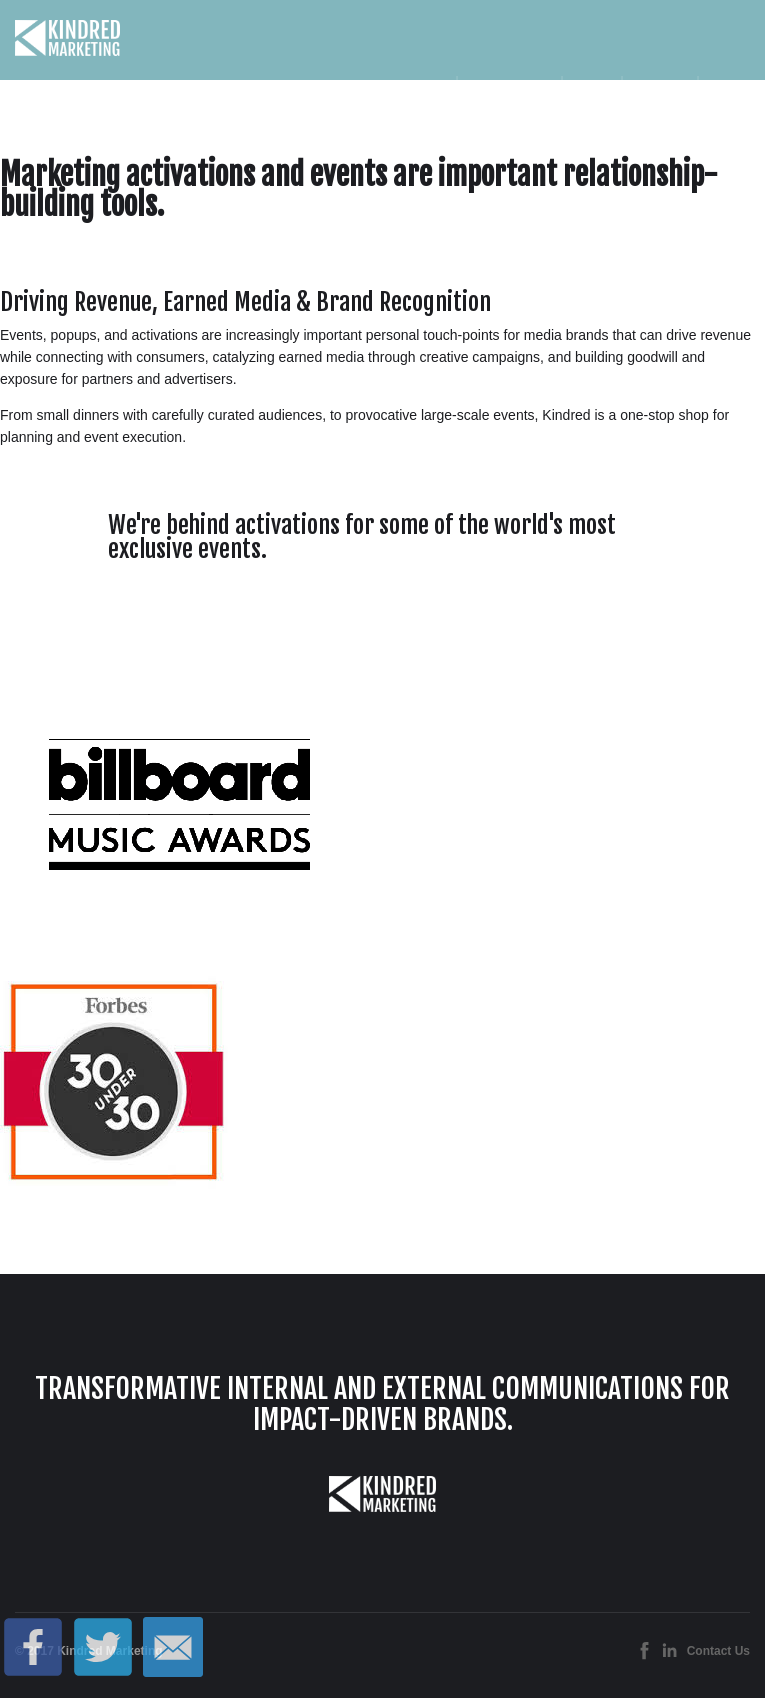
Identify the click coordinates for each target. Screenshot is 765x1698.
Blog (724, 95)
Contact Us (718, 1651)
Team (591, 95)
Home (425, 95)
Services (508, 96)
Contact (659, 95)
